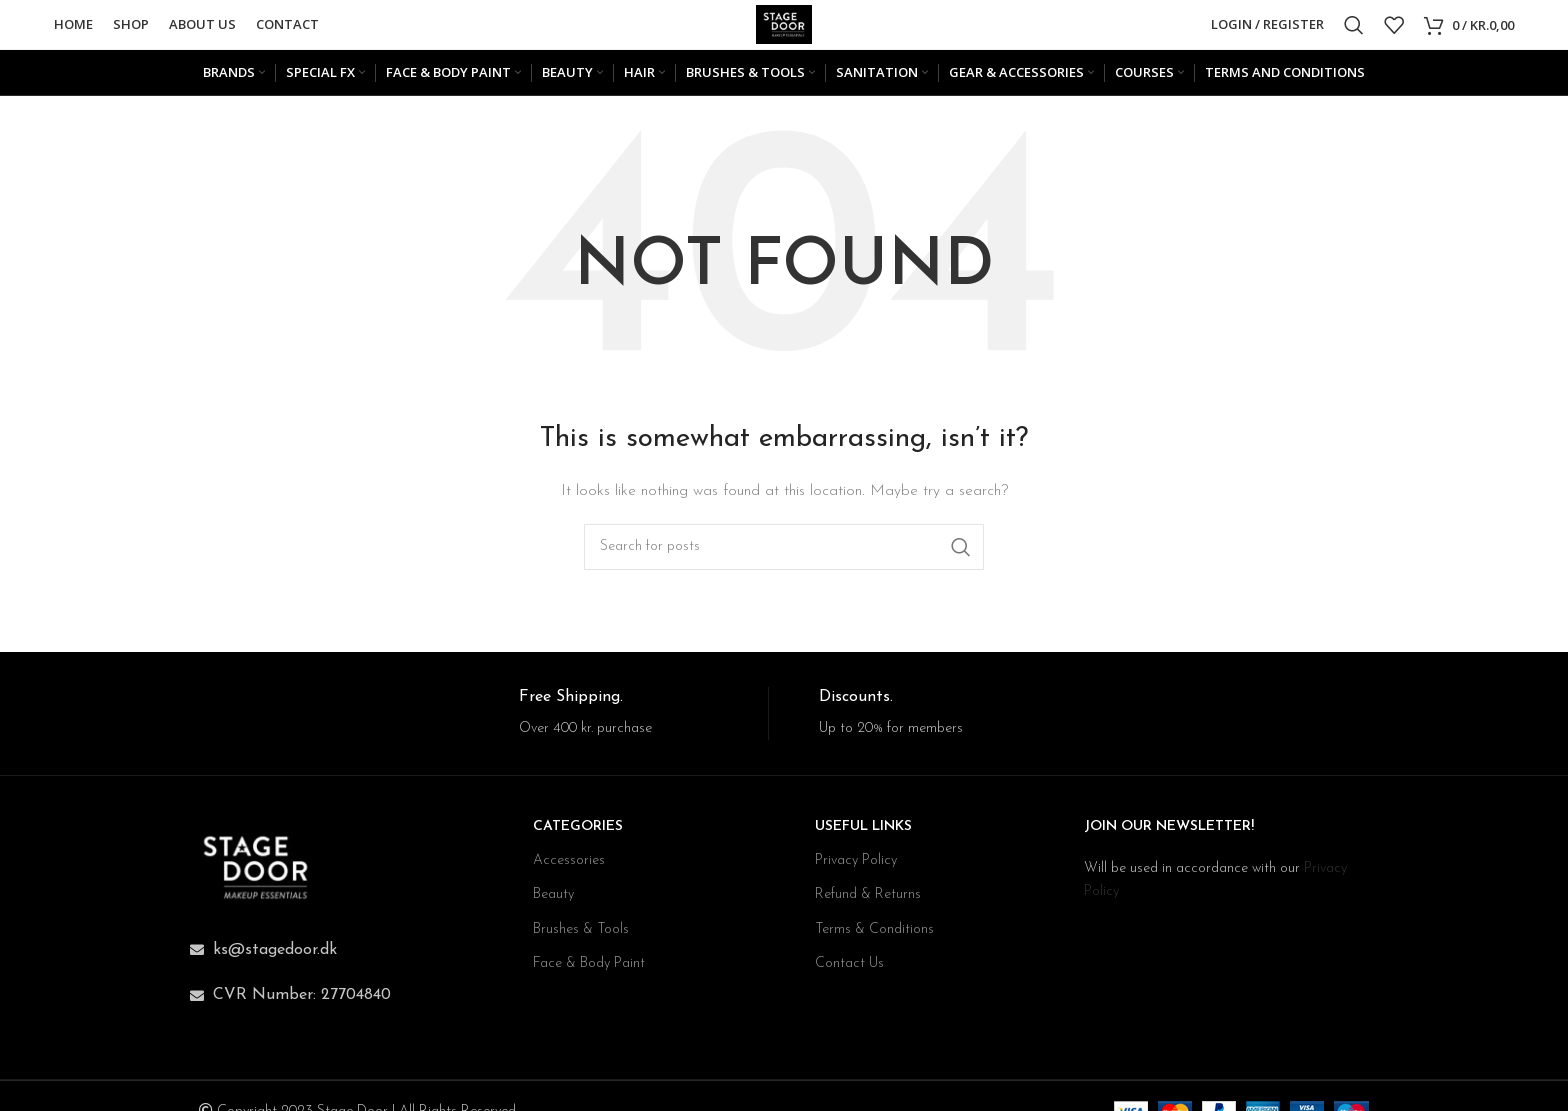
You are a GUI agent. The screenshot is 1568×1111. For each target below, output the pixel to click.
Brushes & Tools (581, 939)
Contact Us (849, 973)
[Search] (1354, 30)
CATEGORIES (578, 837)
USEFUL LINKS (863, 837)
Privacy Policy (856, 871)
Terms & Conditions (874, 939)
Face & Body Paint (589, 973)
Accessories (569, 871)
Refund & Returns (868, 905)
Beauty (553, 905)
